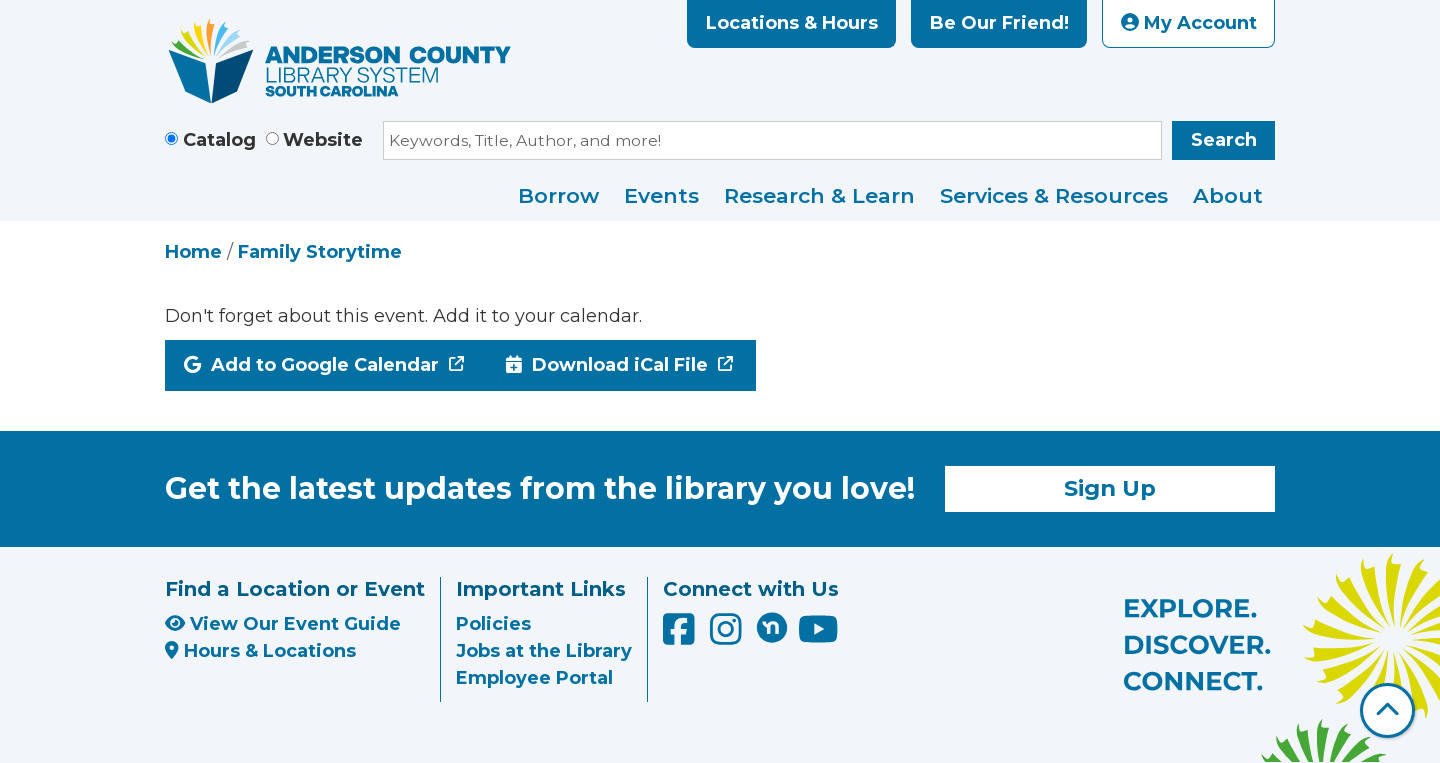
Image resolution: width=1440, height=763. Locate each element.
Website (323, 140)
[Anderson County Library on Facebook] (681, 636)
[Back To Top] (1387, 710)
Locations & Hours (792, 23)
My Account (1189, 23)
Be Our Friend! (999, 23)
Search (1224, 140)
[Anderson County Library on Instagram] (728, 636)
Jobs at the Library (544, 651)
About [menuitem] (1228, 195)
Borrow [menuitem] (558, 195)
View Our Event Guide (283, 624)
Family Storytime (320, 252)
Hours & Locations (260, 651)
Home (193, 252)
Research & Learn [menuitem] (819, 195)
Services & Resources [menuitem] (1054, 195)
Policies (493, 624)
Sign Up (1110, 488)
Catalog (219, 140)
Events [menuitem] (661, 195)
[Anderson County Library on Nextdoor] (772, 627)
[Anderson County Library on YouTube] (818, 636)
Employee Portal (534, 678)
